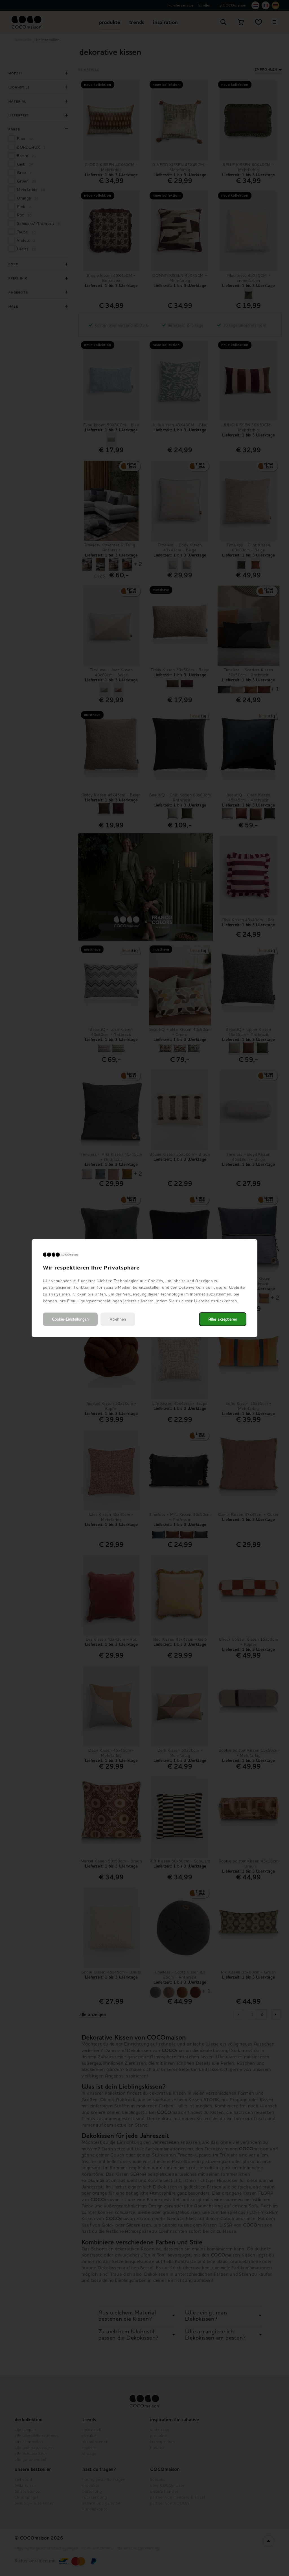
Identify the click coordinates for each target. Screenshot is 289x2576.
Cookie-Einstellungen (70, 1319)
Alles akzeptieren (222, 1319)
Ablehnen (118, 1319)
